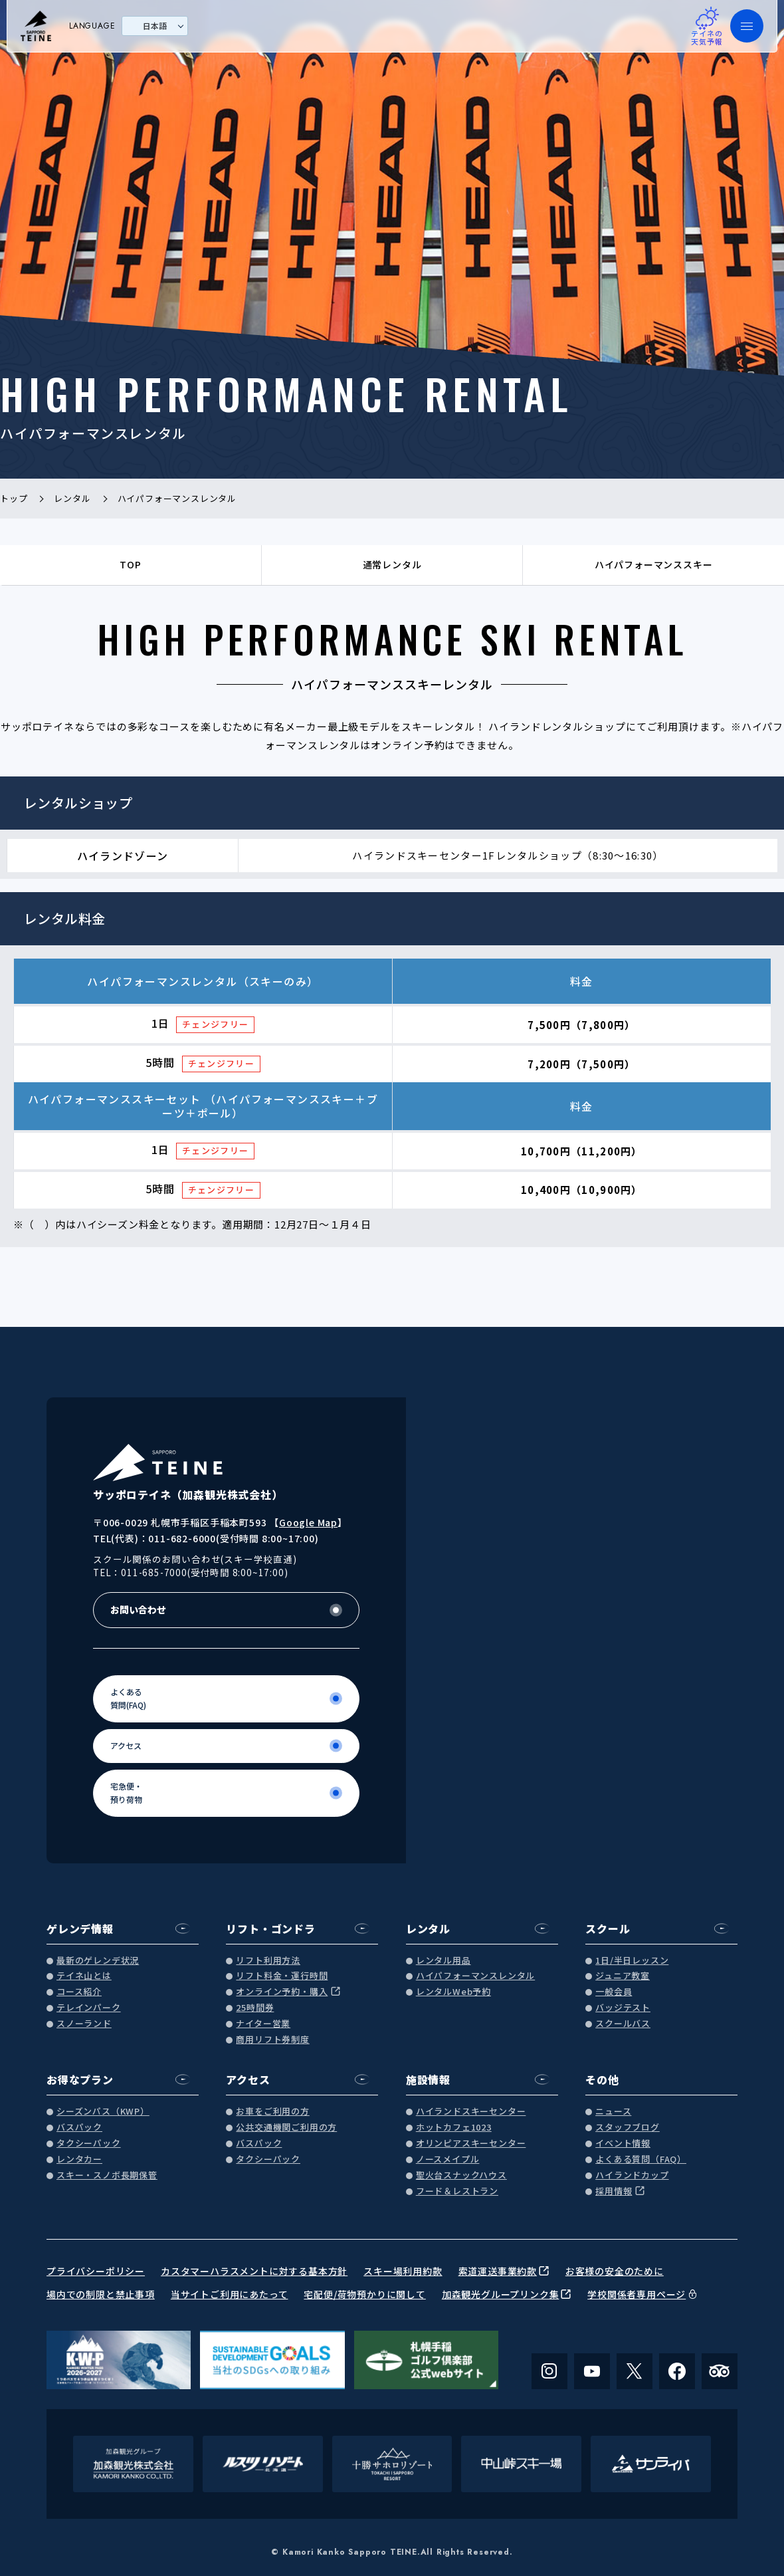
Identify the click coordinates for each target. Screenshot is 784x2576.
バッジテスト (622, 2008)
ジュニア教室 (622, 1976)
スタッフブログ (627, 2127)
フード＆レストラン (457, 2191)
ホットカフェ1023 (454, 2127)
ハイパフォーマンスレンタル (475, 1976)
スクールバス (622, 2024)
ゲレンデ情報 (80, 1928)
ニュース (613, 2111)
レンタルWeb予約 (453, 1992)
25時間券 (255, 2008)
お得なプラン (80, 2079)
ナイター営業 (263, 2024)
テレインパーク (88, 2008)
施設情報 (428, 2079)
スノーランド (84, 2024)
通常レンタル (392, 564)
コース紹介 (79, 1992)
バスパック (79, 2127)
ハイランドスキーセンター (471, 2111)
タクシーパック (88, 2143)
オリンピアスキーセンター (471, 2143)
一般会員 (613, 1992)
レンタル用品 (443, 1960)
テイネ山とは (84, 1976)
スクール (607, 1928)
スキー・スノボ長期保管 (106, 2175)
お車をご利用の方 (272, 2111)
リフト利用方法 (268, 1960)
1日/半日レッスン (631, 1960)
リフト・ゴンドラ (270, 1928)
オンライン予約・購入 (282, 1992)
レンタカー (79, 2159)
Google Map (308, 1522)
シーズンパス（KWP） (102, 2111)
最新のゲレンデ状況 (97, 1960)
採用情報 (613, 2191)
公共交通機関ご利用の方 (286, 2127)
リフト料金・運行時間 (282, 1976)
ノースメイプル (448, 2159)
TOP (130, 564)
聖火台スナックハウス (461, 2175)
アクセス (248, 2079)
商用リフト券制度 (272, 2040)
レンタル (428, 1928)
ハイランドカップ (631, 2175)
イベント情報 (622, 2143)
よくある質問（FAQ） (640, 2159)
